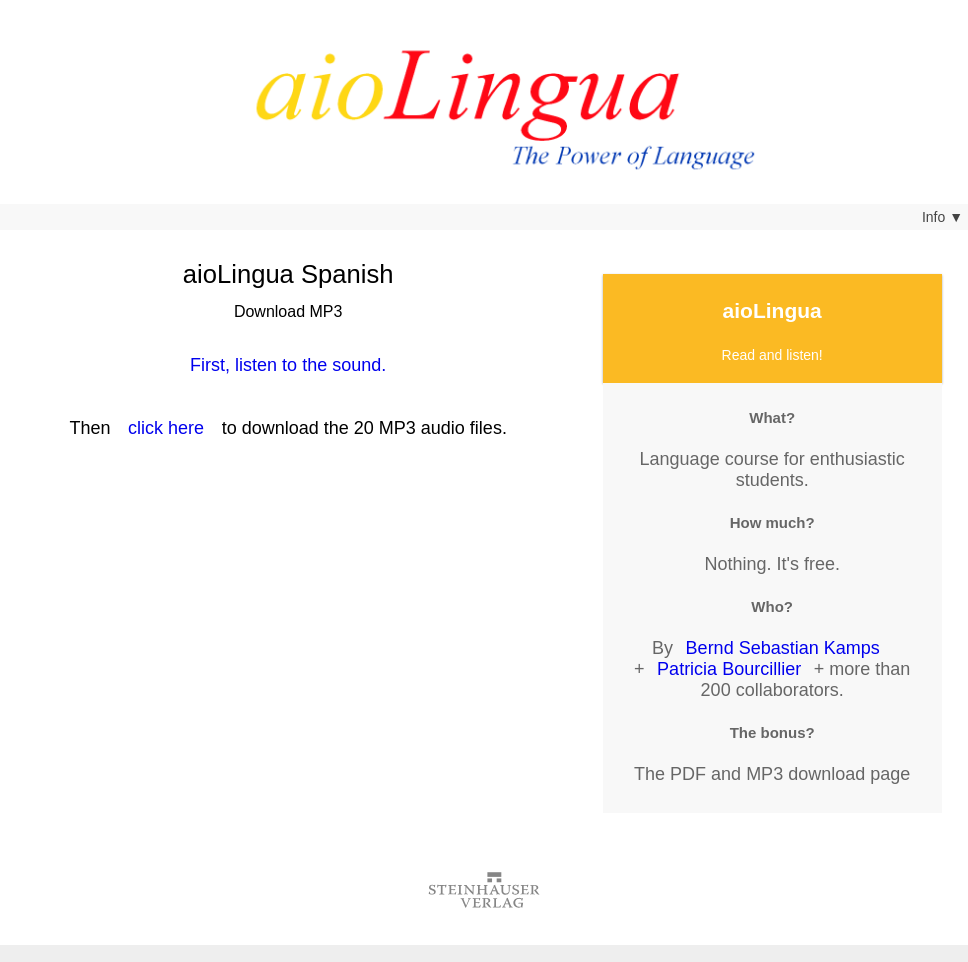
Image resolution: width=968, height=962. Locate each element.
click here (166, 428)
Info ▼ (942, 217)
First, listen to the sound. (288, 365)
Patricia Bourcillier (729, 669)
